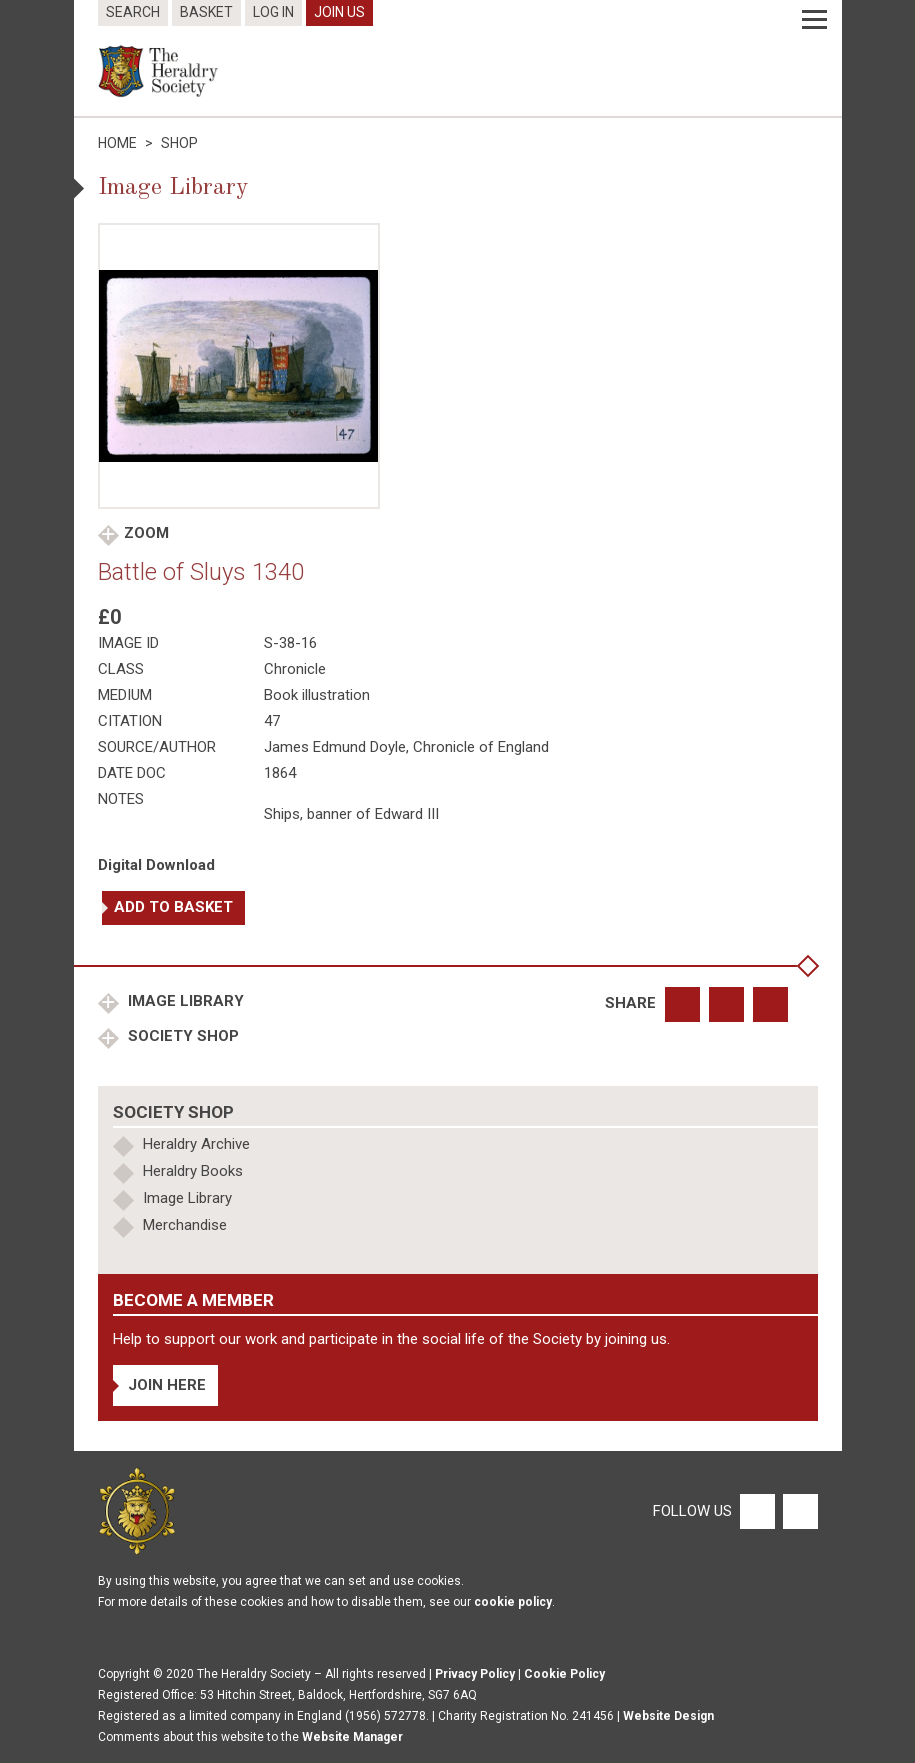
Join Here (167, 1385)
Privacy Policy (475, 1674)
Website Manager (352, 1737)
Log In (273, 12)
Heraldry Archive (196, 1144)
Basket (206, 12)
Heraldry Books (193, 1171)
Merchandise (185, 1225)
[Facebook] (756, 1510)
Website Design (668, 1716)
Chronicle (295, 669)
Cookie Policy (564, 1674)
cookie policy (513, 1602)
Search (133, 12)
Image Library (184, 1001)
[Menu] (814, 20)
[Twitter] (798, 1510)
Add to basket (173, 907)
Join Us (339, 12)
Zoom (146, 533)
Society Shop (181, 1036)
